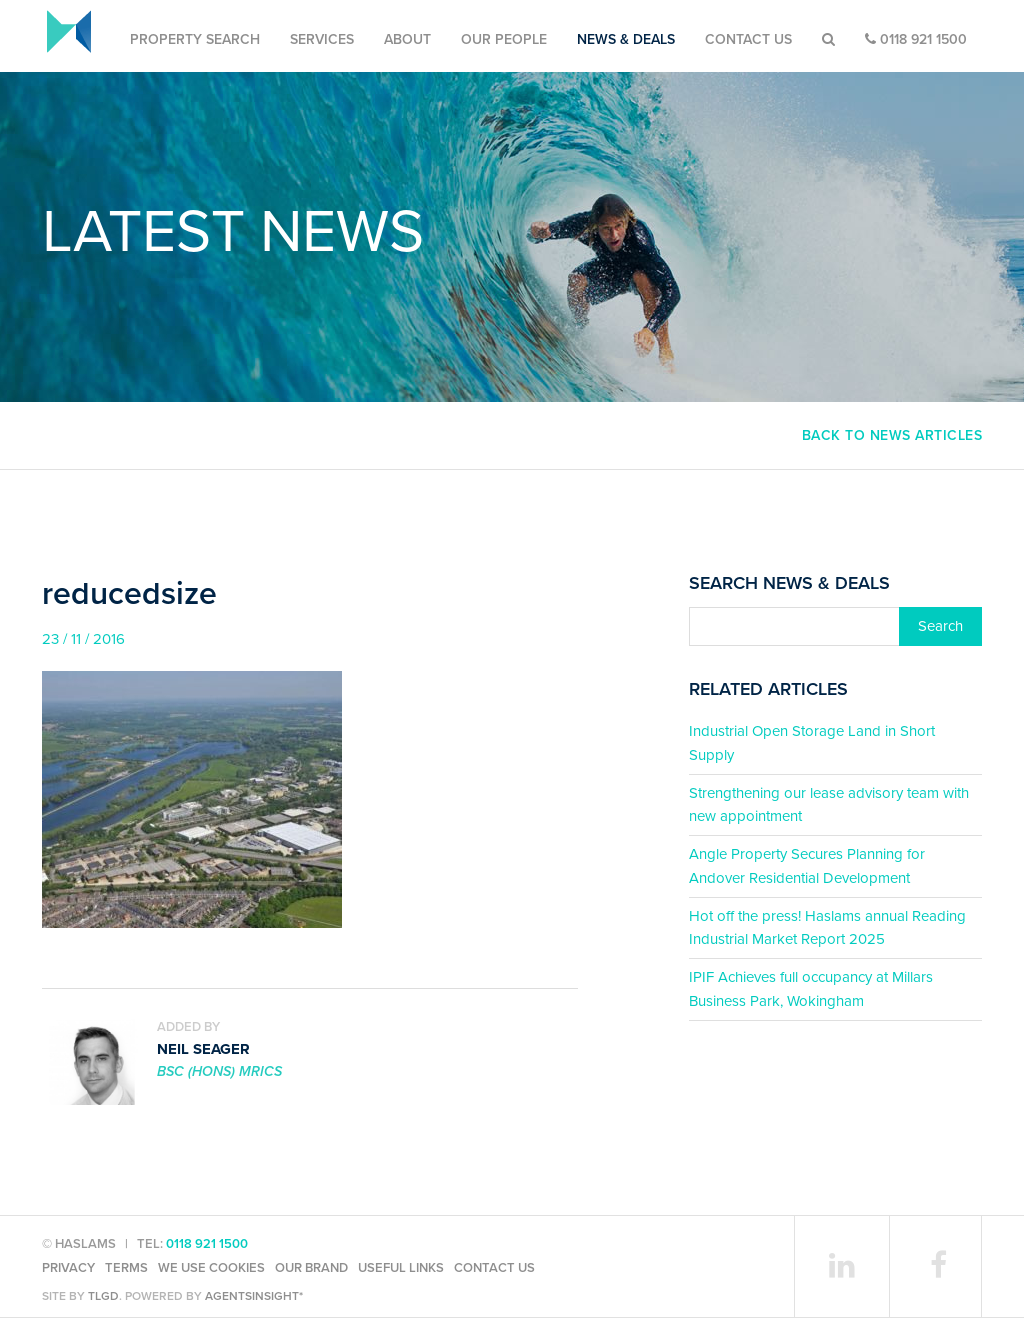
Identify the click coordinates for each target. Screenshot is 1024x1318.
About (407, 39)
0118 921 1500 (916, 39)
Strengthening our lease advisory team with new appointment (829, 804)
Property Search (195, 39)
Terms (126, 1268)
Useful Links (401, 1268)
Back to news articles (892, 435)
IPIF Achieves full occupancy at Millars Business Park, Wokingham (811, 988)
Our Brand (311, 1268)
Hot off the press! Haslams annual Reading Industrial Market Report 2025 (827, 927)
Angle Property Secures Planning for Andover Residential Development (807, 865)
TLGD (103, 1296)
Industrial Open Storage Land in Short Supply (812, 742)
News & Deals (626, 39)
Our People (504, 39)
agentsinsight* (254, 1296)
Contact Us (748, 39)
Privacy (68, 1268)
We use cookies (211, 1268)
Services (322, 39)
